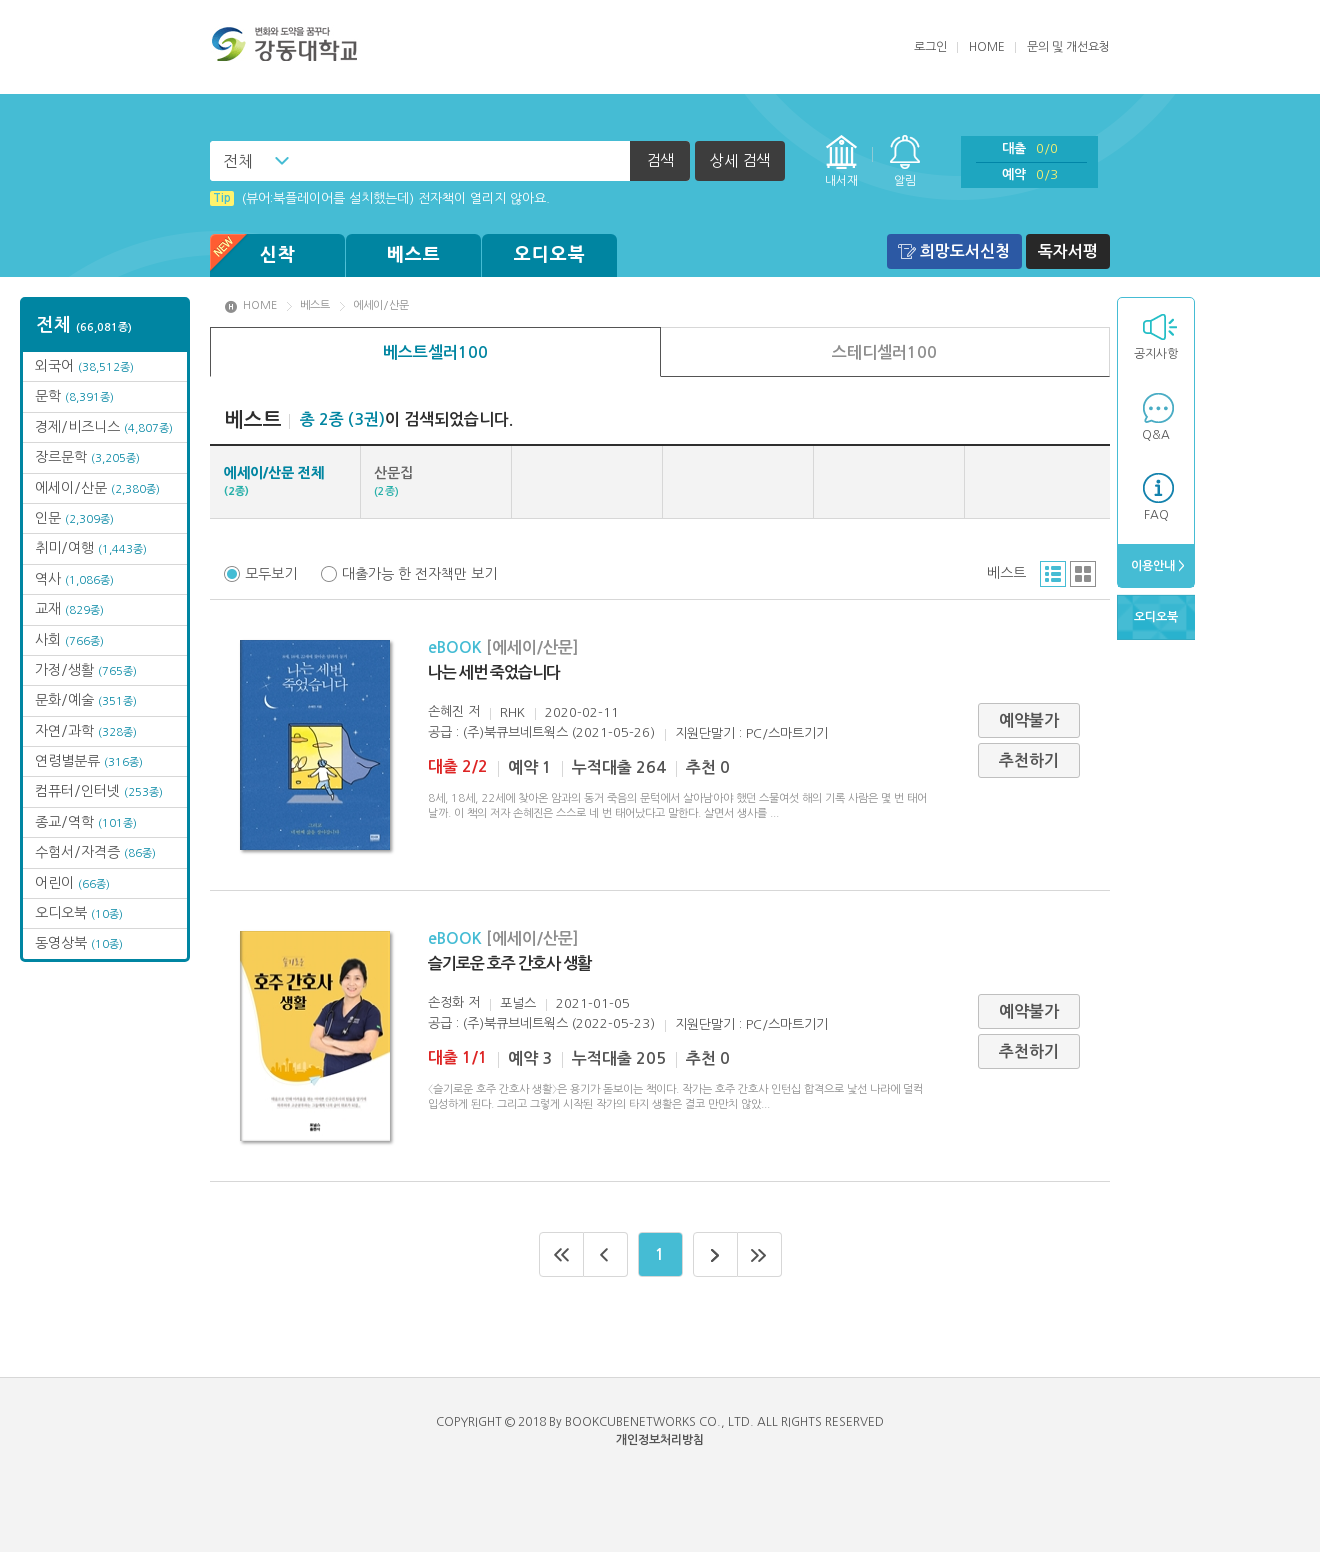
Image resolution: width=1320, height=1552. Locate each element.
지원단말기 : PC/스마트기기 (751, 733)
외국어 (84, 366)
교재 (69, 609)
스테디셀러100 (884, 352)
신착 (253, 255)
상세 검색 (740, 160)
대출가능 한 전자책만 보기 (419, 574)
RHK (512, 712)
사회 (69, 640)
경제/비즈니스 (104, 427)
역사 (74, 579)
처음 (561, 1254)
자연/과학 (86, 731)
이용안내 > (1156, 566)
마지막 (760, 1254)
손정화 (446, 1002)
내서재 (841, 181)
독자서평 (1068, 251)
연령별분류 (89, 761)
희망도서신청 (965, 251)
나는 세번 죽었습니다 (494, 672)
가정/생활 (86, 670)
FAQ (1156, 515)
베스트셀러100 (435, 352)
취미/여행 (91, 548)
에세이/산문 (97, 488)
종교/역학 (86, 822)
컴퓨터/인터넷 (99, 791)
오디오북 (550, 255)
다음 (715, 1254)
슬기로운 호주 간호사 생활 (509, 963)
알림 (905, 181)
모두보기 (271, 574)
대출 (1030, 148)
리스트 (1053, 574)
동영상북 (79, 943)
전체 (238, 161)
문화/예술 (86, 700)
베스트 (414, 255)
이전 (606, 1254)
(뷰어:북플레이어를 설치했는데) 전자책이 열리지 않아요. (380, 198)
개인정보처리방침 (660, 1440)
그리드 (1083, 574)
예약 (1030, 174)
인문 (74, 518)
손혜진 (446, 711)
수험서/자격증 (95, 852)
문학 (74, 396)
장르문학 (87, 457)
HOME (987, 47)
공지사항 (1156, 354)
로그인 (930, 47)
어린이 (72, 883)
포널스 (518, 1003)
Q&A (1156, 435)
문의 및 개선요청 (1068, 47)
